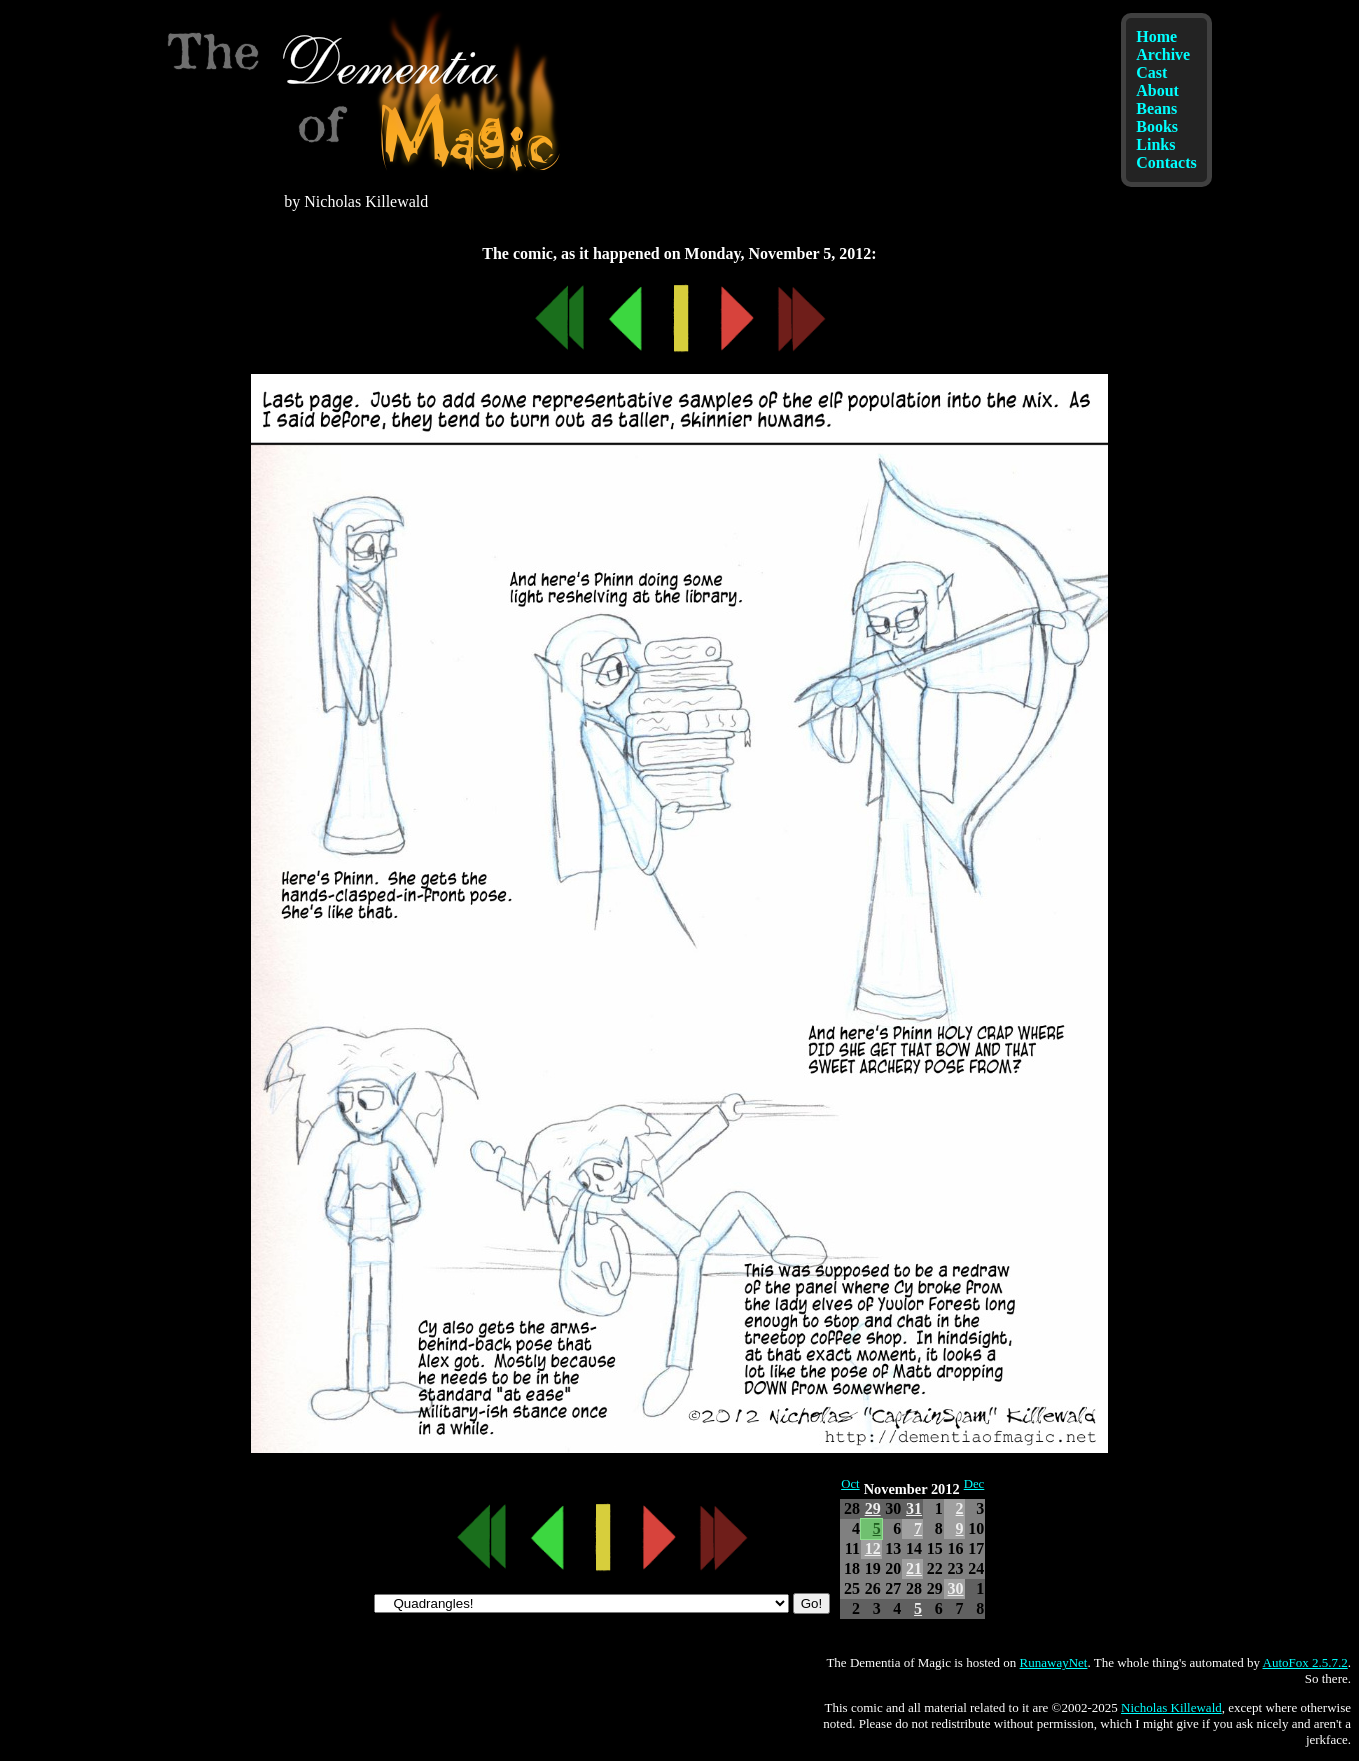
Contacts (1166, 162)
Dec (974, 1484)
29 (873, 1508)
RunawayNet (1054, 1662)
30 (956, 1588)
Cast (1151, 72)
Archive (1163, 54)
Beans (1156, 108)
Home (1156, 36)
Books (1157, 126)
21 (914, 1568)
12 (873, 1548)
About (1157, 90)
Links (1155, 144)
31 (914, 1508)
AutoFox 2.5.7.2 (1305, 1662)
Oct (850, 1484)
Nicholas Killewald (1171, 1707)
